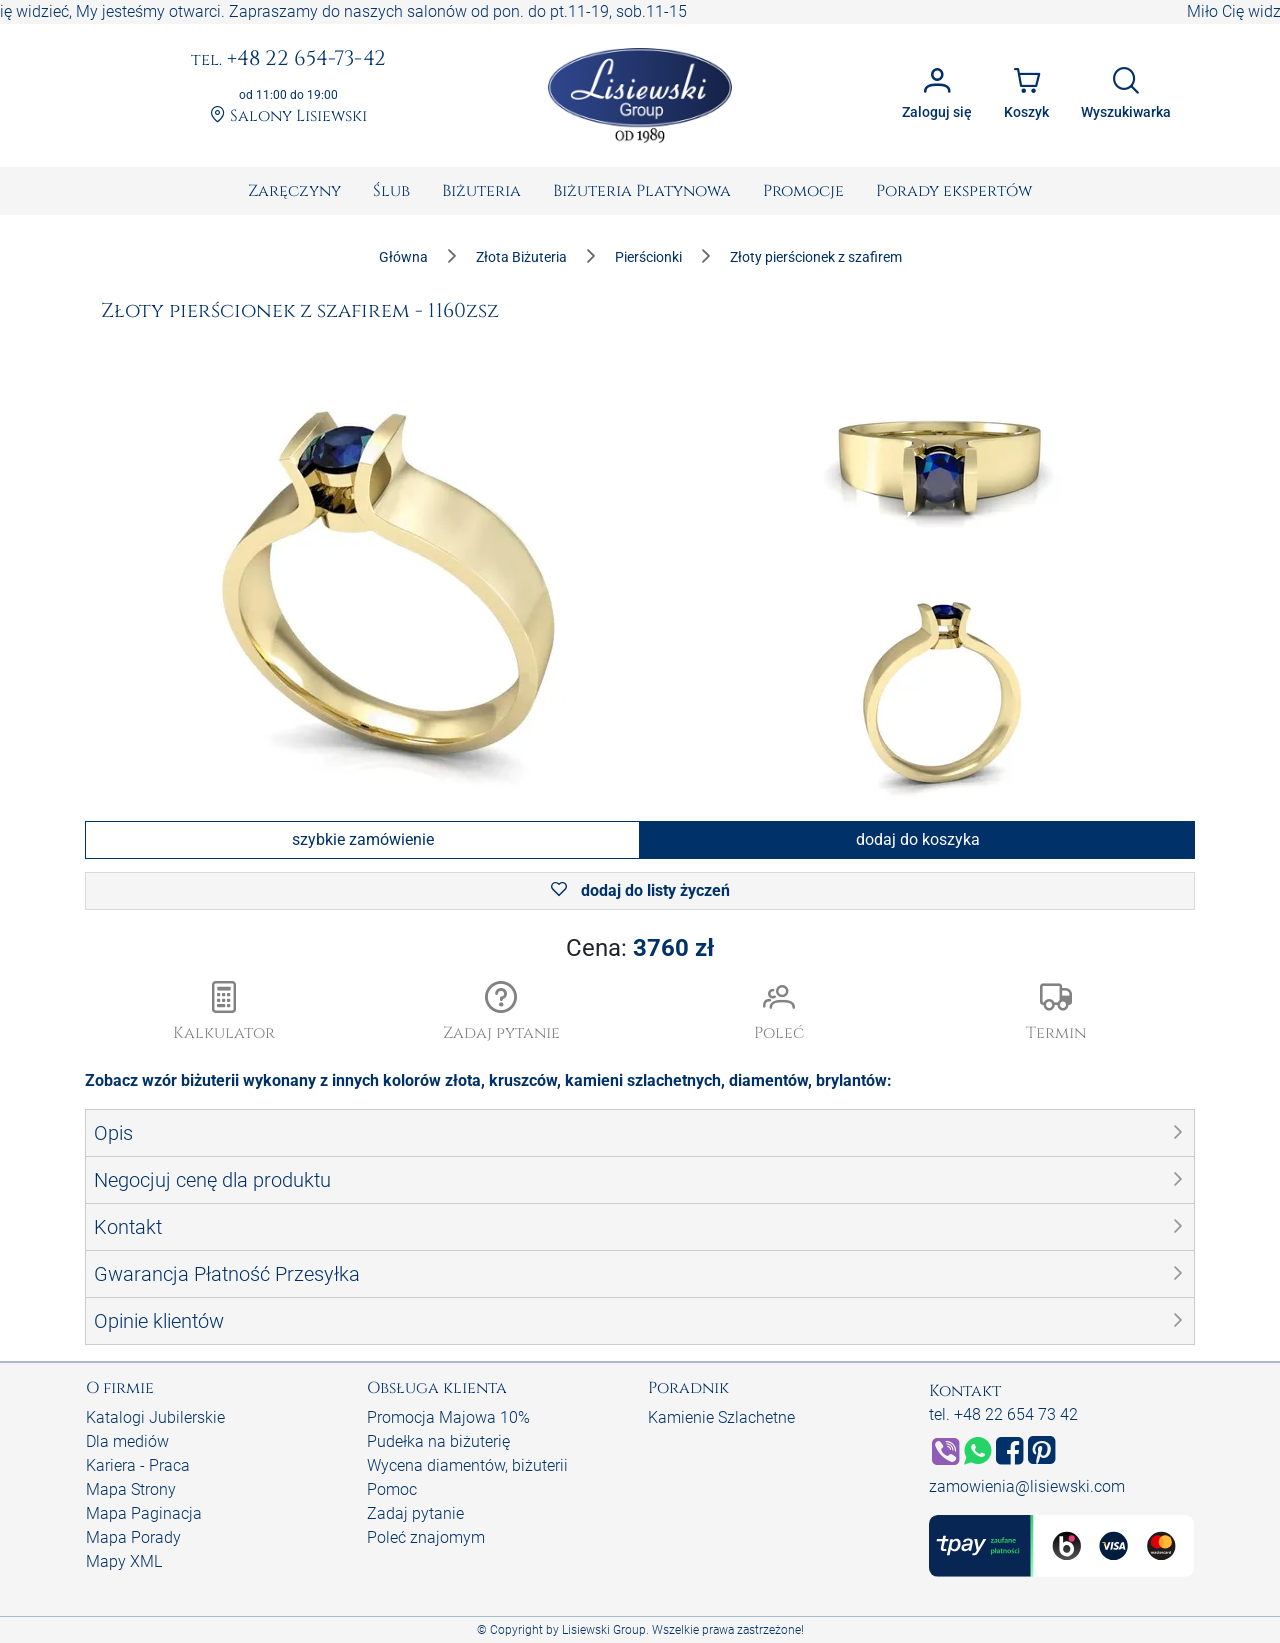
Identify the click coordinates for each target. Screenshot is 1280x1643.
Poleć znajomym (426, 1537)
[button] (502, 1013)
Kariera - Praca (138, 1465)
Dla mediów (127, 1441)
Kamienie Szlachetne (721, 1417)
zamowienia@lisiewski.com (1027, 1486)
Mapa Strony (131, 1489)
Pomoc (392, 1489)
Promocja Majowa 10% (448, 1417)
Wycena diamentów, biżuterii (467, 1465)
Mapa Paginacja (144, 1513)
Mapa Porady (133, 1537)
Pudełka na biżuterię (438, 1441)
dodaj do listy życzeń (640, 890)
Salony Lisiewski (288, 116)
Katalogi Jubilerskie (155, 1417)
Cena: (640, 948)
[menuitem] (294, 191)
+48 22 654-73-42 (288, 60)
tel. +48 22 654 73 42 (1003, 1414)
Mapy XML (124, 1561)
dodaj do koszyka (918, 839)
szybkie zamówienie (363, 839)
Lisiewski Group (604, 1630)
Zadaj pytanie (415, 1513)
